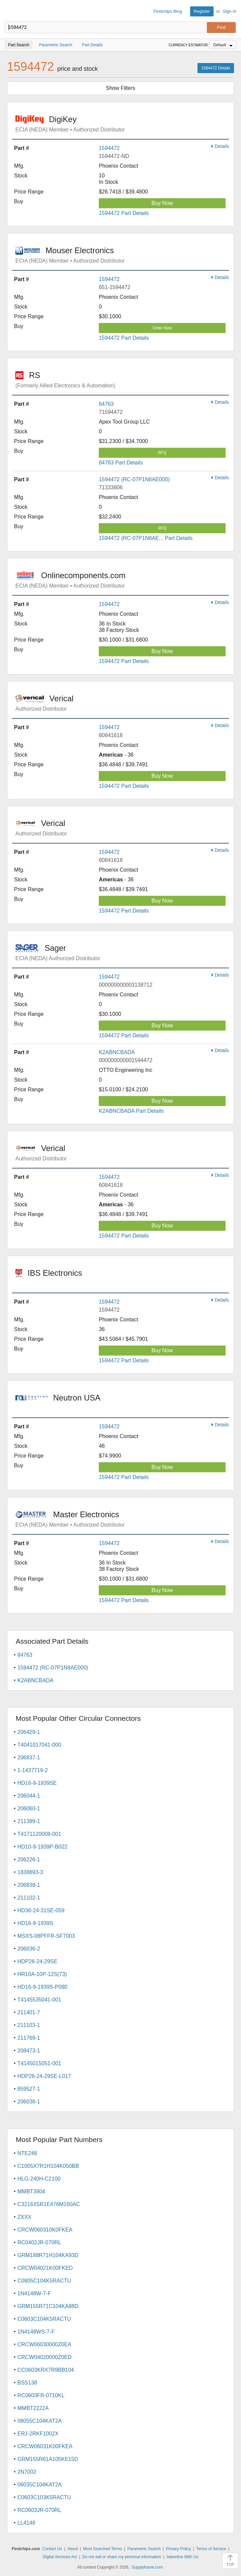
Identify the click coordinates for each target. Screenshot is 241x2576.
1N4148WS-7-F (36, 2332)
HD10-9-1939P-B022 (42, 1847)
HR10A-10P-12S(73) (42, 1974)
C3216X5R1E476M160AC (48, 2204)
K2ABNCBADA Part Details (131, 1111)
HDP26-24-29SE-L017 (44, 2076)
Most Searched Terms (102, 2548)
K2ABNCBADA (117, 1052)
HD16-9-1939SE (37, 1783)
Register (202, 11)
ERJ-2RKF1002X (38, 2433)
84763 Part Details (121, 462)
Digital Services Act (60, 2557)
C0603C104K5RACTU (44, 2319)
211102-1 (28, 1898)
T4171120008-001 (39, 1834)
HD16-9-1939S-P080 (42, 1987)
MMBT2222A (33, 2408)
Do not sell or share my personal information (121, 2557)
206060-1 (28, 1808)
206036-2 (28, 1949)
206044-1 (28, 1796)
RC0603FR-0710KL (41, 2395)
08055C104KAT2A (39, 2421)
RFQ (162, 452)
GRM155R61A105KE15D (47, 2459)
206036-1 (28, 2101)
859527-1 (28, 2089)
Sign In (229, 11)
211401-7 (28, 2012)
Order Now (162, 328)
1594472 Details (215, 68)
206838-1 (28, 1885)
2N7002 (26, 2472)
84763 (106, 404)
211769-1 (28, 2038)
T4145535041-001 (39, 2000)
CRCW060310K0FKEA (45, 2230)
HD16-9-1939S (35, 1923)
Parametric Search (144, 2548)
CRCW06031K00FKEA (45, 2446)
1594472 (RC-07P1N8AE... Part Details (145, 538)
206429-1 (28, 1732)
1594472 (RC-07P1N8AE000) (134, 479)
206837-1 (28, 1757)
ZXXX (24, 2217)
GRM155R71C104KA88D (47, 2306)
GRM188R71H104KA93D (47, 2255)
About (72, 2548)
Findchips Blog (168, 11)
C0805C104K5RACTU (44, 2281)
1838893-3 (30, 1872)
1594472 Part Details (124, 213)
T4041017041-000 (39, 1745)
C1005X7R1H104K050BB (48, 2166)
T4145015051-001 (39, 2063)
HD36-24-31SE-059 (41, 1910)
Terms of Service (211, 2548)
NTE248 (27, 2153)
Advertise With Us (182, 2557)
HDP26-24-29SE (37, 1961)
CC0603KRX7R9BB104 (45, 2370)
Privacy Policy (178, 2548)
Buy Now (162, 203)
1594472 (109, 148)
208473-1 (28, 2050)
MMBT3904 (31, 2191)
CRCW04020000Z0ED (44, 2357)
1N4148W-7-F (34, 2293)
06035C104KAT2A (39, 2484)
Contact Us (52, 2548)
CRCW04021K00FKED (45, 2268)
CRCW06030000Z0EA (44, 2344)
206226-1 (28, 1859)
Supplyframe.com (147, 2567)
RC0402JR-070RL (39, 2242)
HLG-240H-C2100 (39, 2179)
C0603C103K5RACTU (44, 2497)
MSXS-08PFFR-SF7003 (46, 1936)
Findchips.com (10, 11)
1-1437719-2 (32, 1770)
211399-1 (28, 1821)
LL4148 (26, 2523)
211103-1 (28, 2025)
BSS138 (27, 2383)
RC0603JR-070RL (39, 2510)
